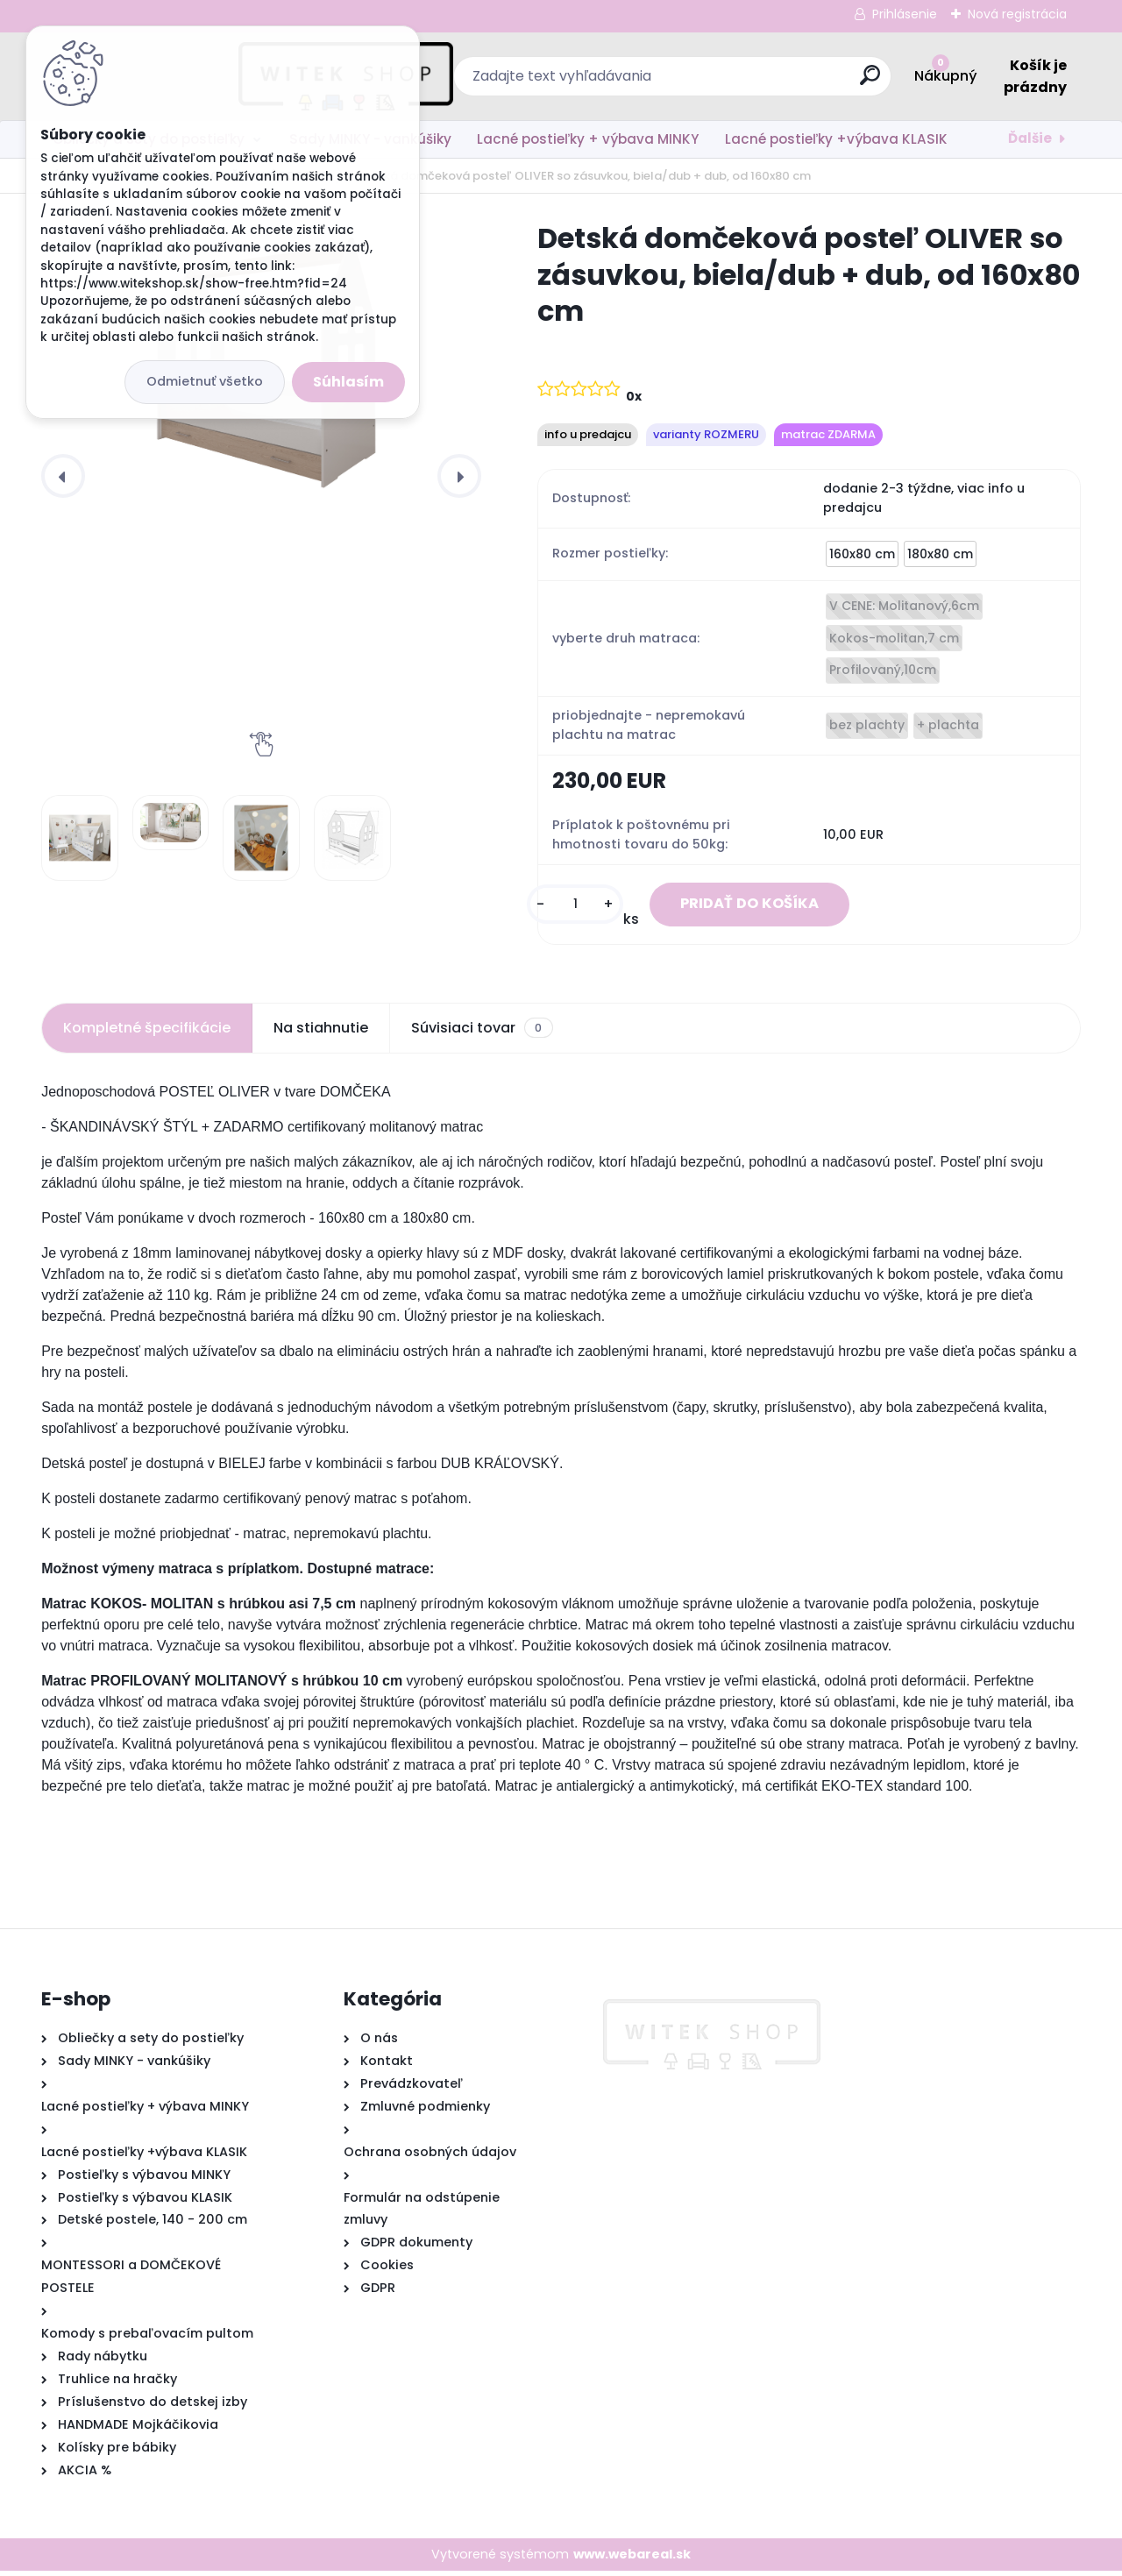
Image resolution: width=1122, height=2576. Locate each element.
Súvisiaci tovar (481, 1032)
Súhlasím (348, 382)
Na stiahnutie (320, 1032)
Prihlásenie (904, 14)
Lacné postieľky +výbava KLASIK (836, 139)
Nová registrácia (1017, 14)
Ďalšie (1030, 138)
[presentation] (63, 476)
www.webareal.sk (632, 2558)
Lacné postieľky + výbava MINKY (588, 139)
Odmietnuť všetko (204, 381)
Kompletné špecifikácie (147, 1032)
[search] (752, 82)
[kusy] (556, 906)
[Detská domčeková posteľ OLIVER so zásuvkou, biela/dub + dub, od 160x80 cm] (79, 838)
